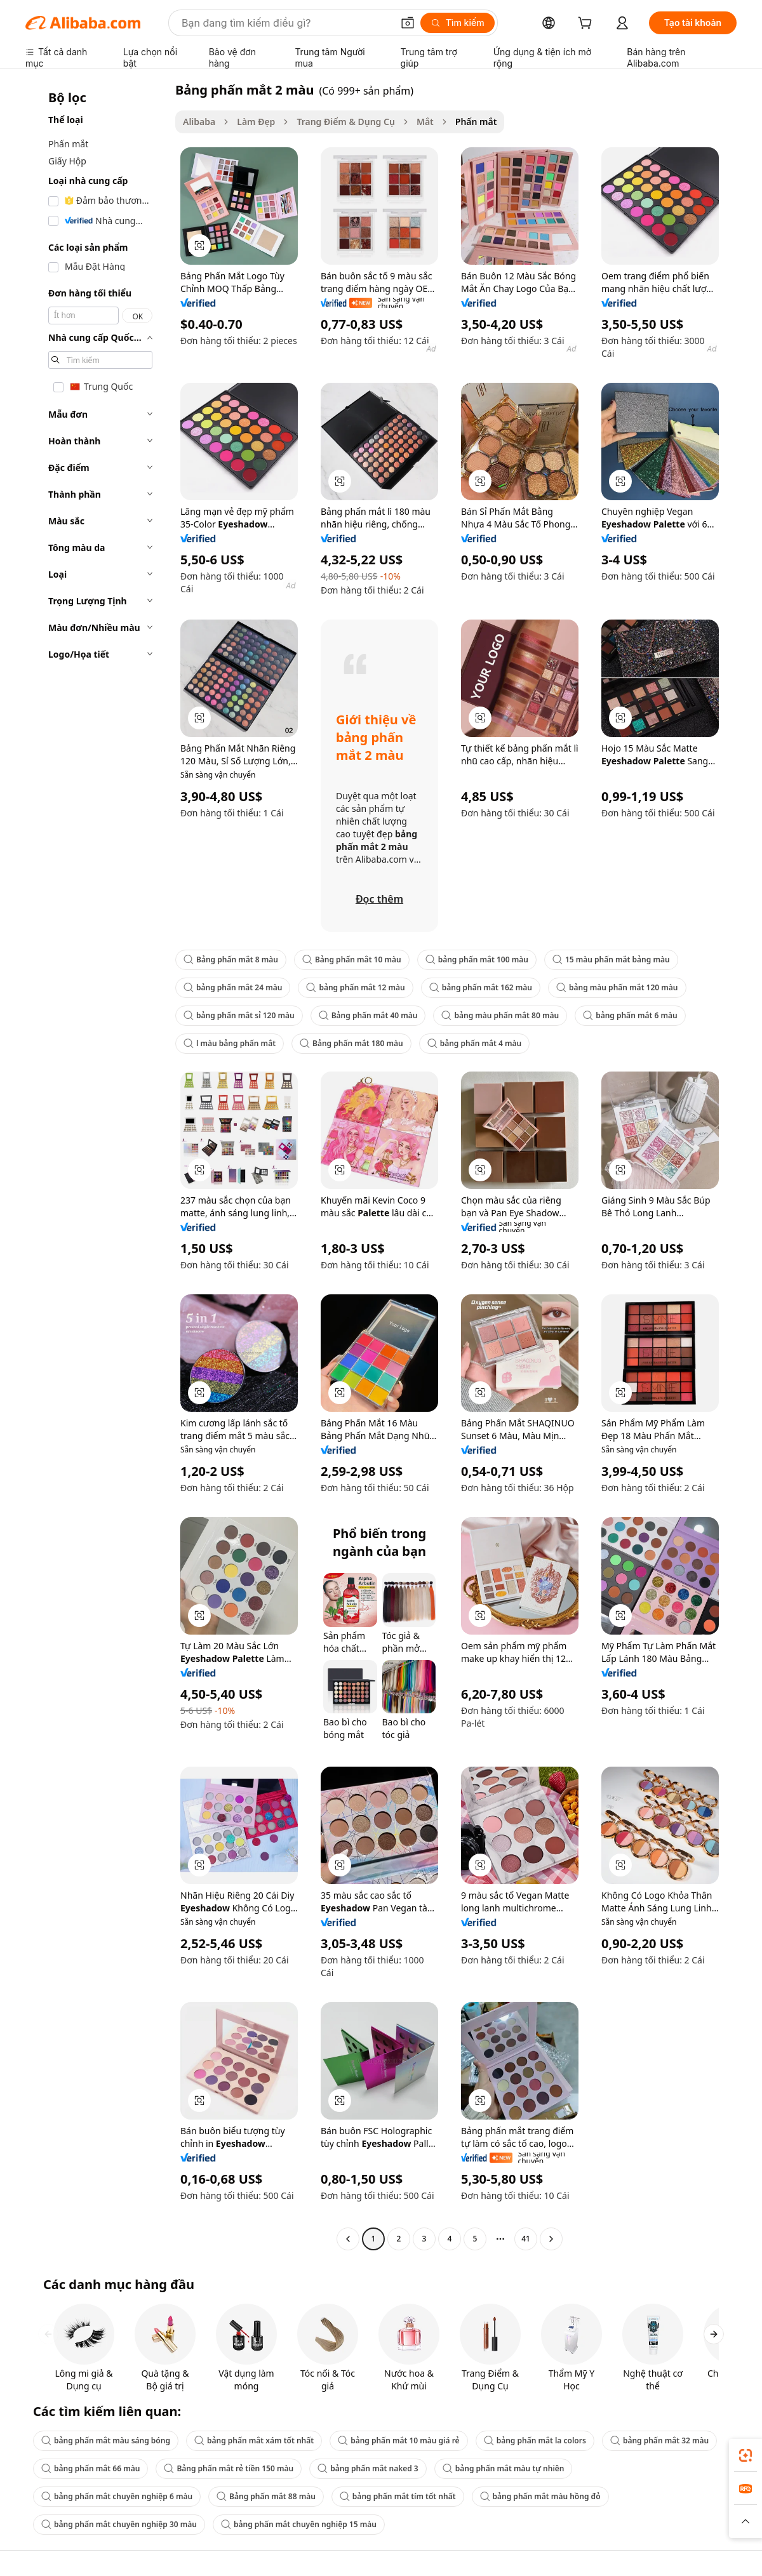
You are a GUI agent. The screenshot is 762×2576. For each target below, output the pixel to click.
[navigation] (96, 1165)
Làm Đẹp (256, 122)
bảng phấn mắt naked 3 (368, 2468)
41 (525, 2238)
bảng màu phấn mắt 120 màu (617, 987)
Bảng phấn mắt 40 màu (368, 1015)
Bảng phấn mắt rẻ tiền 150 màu (228, 2468)
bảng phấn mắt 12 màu (355, 987)
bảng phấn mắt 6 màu (630, 1015)
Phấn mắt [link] (476, 122)
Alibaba (199, 122)
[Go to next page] (551, 2238)
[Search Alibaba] (286, 23)
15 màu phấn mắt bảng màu (611, 959)
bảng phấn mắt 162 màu (480, 987)
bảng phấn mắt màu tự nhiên (504, 2468)
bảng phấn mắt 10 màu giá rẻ (399, 2440)
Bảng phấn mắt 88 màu (266, 2496)
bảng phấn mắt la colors (535, 2440)
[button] (407, 23)
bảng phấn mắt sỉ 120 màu (239, 1015)
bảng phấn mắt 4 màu (474, 1043)
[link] (745, 2455)
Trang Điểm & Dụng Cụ (346, 122)
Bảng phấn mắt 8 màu (231, 959)
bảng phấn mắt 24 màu (233, 987)
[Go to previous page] (348, 2238)
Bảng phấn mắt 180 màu (351, 1043)
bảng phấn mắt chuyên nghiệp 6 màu (116, 2496)
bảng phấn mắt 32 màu (659, 2440)
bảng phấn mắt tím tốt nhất (398, 2496)
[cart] (587, 24)
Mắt (425, 122)
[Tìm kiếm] (457, 23)
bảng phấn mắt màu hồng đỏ (540, 2496)
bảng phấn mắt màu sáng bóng (105, 2440)
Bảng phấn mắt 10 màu (351, 959)
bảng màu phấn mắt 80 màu (500, 1015)
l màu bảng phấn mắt (230, 1043)
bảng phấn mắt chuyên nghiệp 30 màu (119, 2524)
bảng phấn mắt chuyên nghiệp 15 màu (299, 2524)
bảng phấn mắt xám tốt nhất (254, 2440)
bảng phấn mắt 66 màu (90, 2468)
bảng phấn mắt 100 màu (476, 959)
